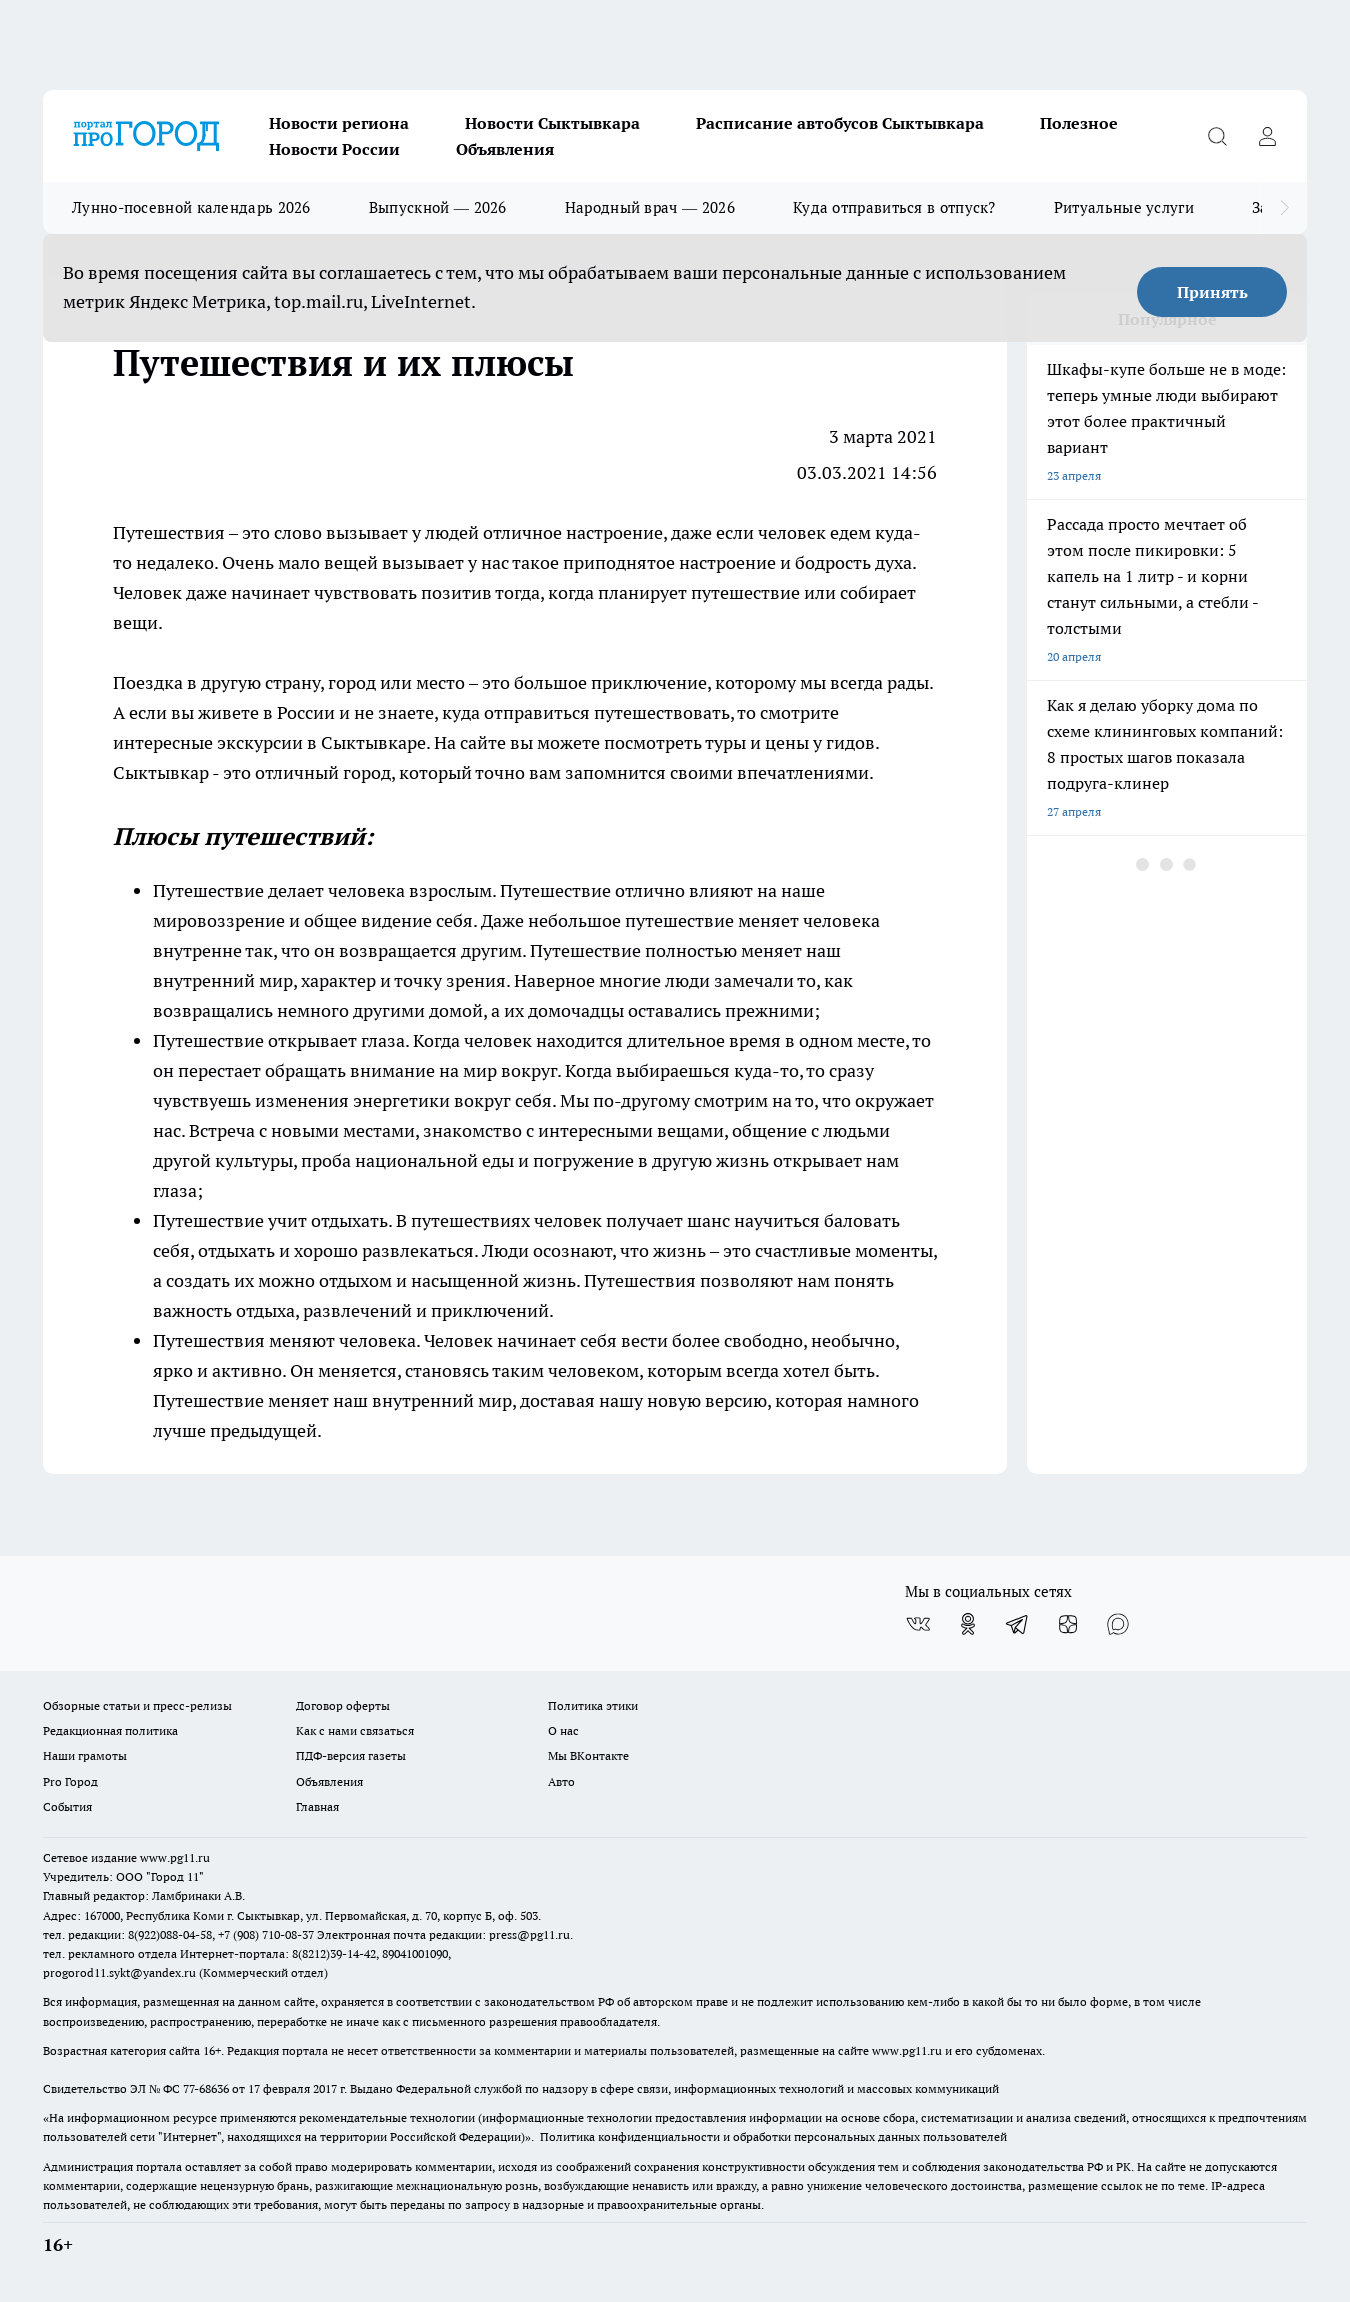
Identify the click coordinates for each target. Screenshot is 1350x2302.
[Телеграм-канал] (1018, 1624)
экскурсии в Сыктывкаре (321, 742)
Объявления (505, 149)
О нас (563, 1730)
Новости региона (339, 123)
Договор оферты (343, 1705)
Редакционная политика (110, 1730)
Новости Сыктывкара (552, 123)
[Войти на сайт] (1267, 136)
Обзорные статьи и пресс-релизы (137, 1705)
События (67, 1806)
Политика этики (593, 1705)
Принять (1212, 292)
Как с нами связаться (355, 1730)
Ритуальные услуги (1124, 207)
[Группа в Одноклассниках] (968, 1624)
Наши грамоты (85, 1755)
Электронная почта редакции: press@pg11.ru (443, 1934)
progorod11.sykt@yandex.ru (119, 1972)
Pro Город (70, 1781)
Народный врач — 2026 (650, 207)
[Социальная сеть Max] (1118, 1624)
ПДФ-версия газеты (351, 1755)
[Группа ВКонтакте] (918, 1624)
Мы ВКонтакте (588, 1755)
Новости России (334, 149)
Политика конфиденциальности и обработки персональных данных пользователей (773, 2136)
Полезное (1079, 123)
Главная (317, 1806)
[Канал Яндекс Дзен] (1068, 1624)
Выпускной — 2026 (438, 207)
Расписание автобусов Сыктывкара (840, 123)
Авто (561, 1781)
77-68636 (206, 2088)
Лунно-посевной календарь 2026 (191, 207)
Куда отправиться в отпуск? (894, 207)
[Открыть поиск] (1217, 136)
